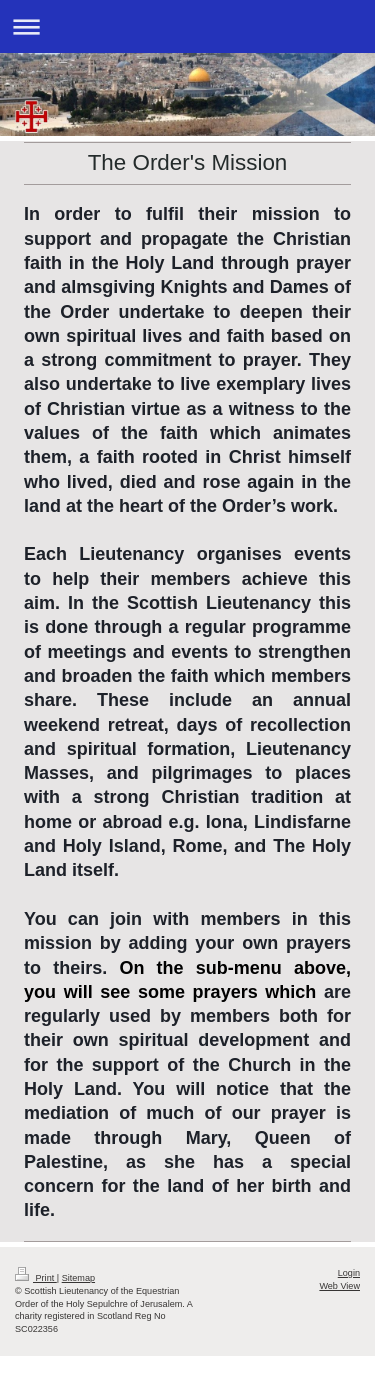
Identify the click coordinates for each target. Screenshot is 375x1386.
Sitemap (78, 1278)
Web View (339, 1286)
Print (36, 1278)
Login (349, 1273)
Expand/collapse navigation (187, 26)
